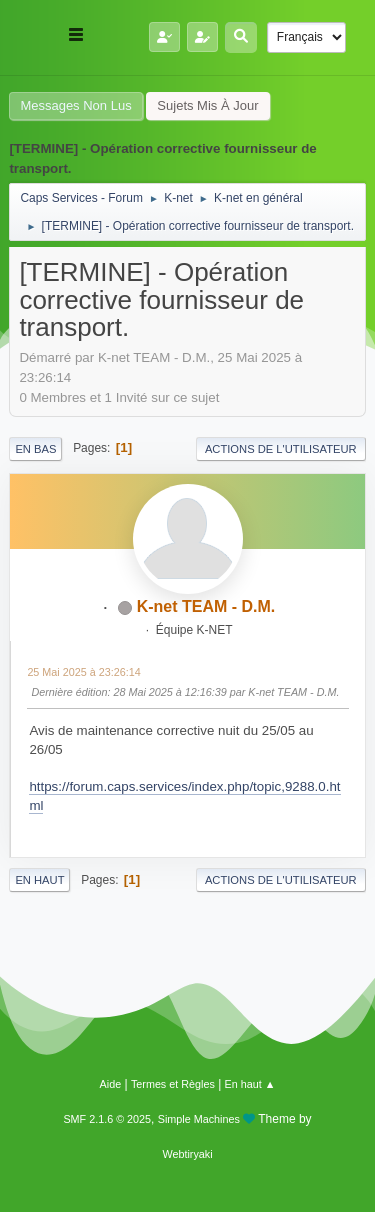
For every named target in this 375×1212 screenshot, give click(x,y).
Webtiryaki (187, 1154)
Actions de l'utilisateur (281, 449)
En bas (35, 449)
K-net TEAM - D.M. (206, 606)
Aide (111, 1084)
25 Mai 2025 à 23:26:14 (83, 672)
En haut (39, 880)
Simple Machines (199, 1119)
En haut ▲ (250, 1084)
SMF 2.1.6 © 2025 (107, 1119)
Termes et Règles (173, 1084)
